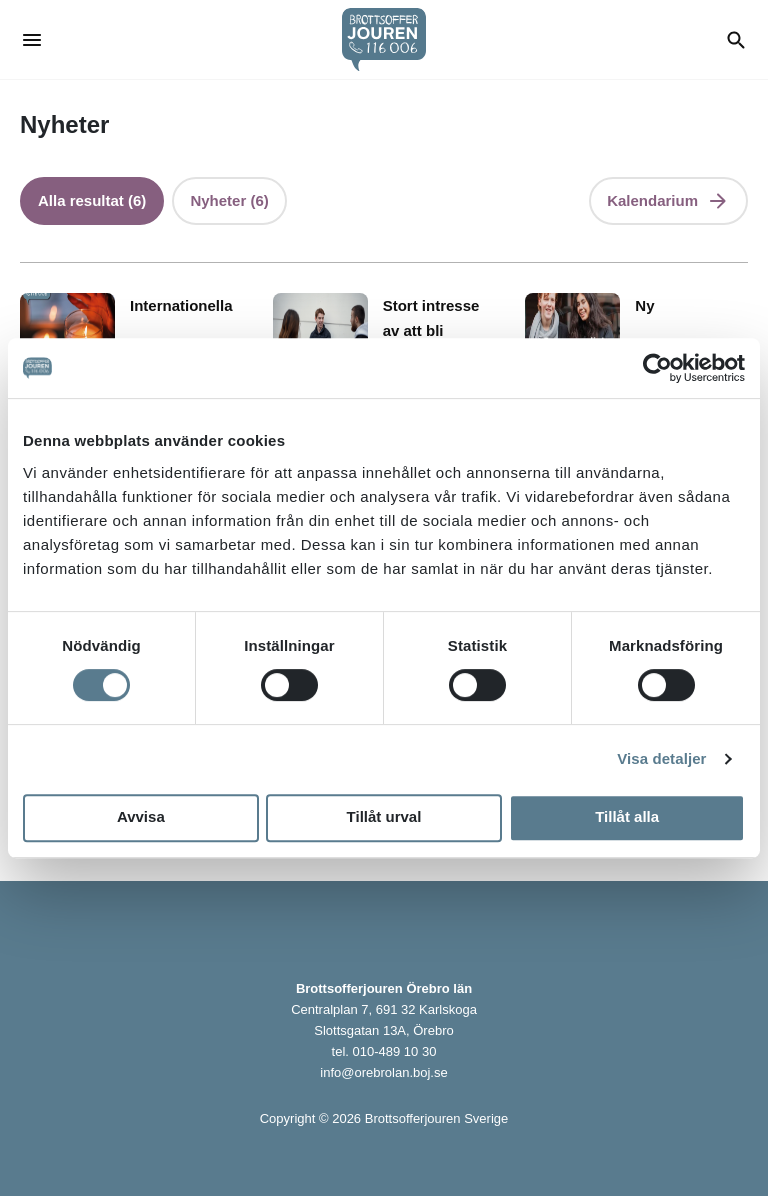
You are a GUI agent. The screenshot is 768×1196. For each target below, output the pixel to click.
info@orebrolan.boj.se (383, 1072)
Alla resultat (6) (92, 200)
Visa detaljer (661, 758)
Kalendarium (652, 200)
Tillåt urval (384, 816)
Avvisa (141, 816)
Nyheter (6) (229, 200)
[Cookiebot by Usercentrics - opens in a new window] (657, 368)
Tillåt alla (627, 816)
